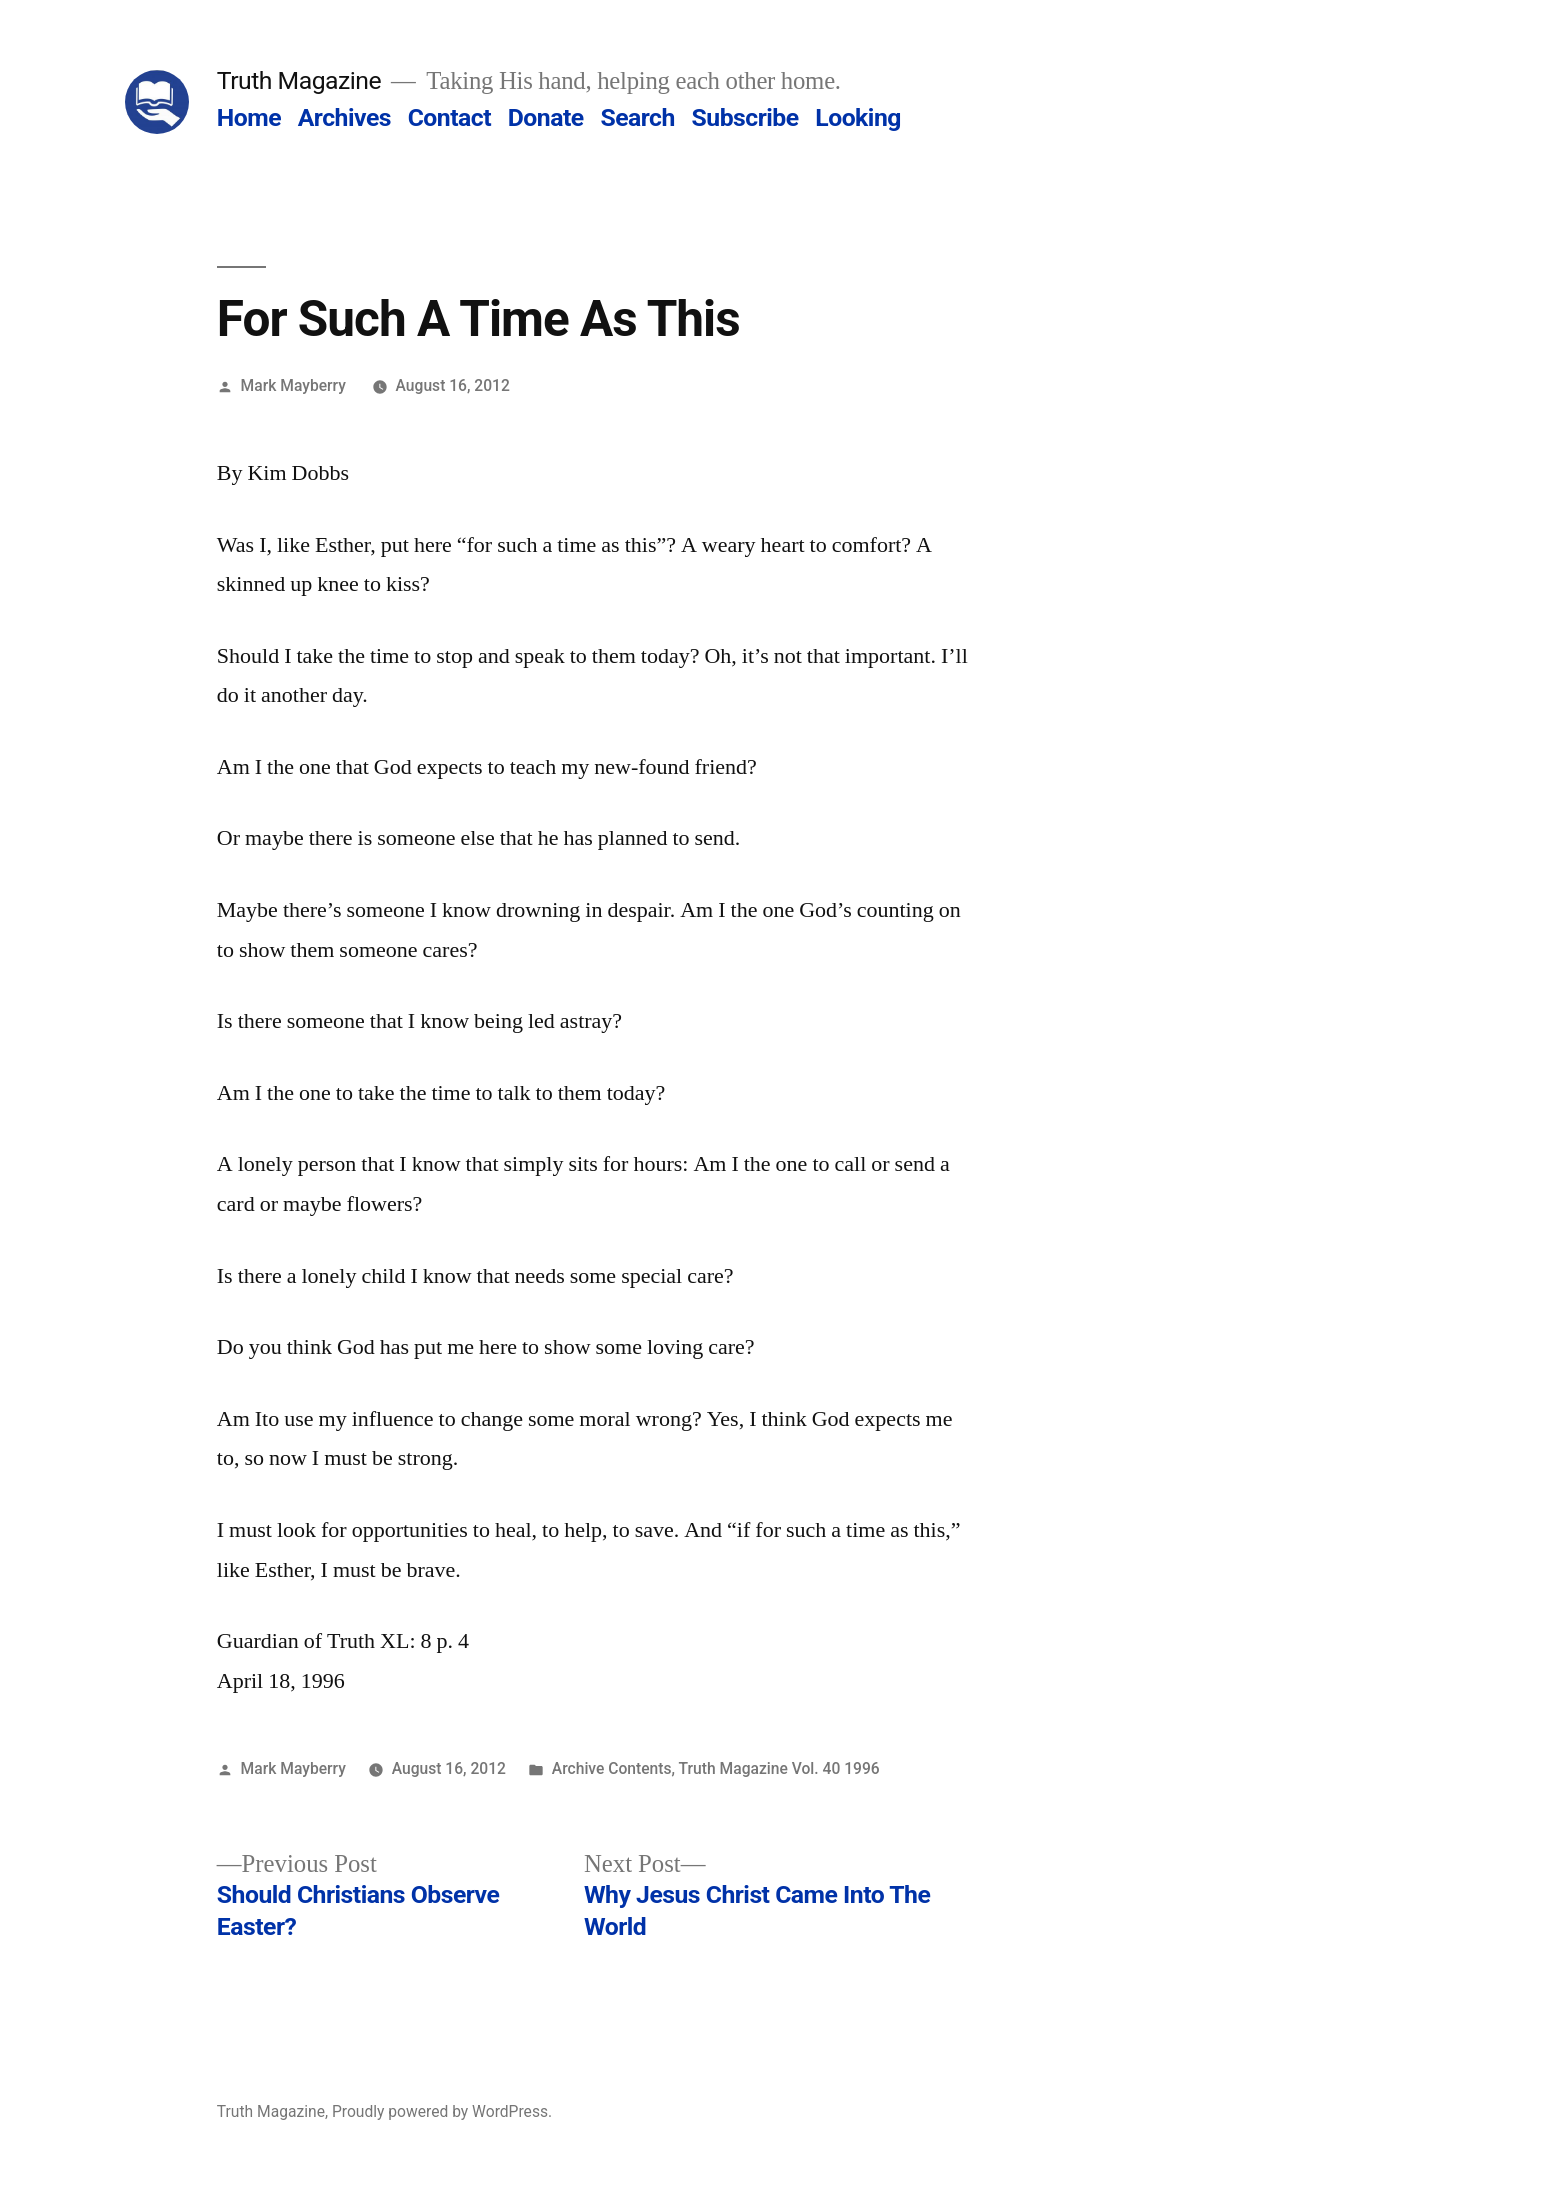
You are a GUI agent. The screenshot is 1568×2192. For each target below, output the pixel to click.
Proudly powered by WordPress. (442, 2111)
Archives (344, 117)
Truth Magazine (299, 80)
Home (249, 117)
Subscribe (745, 117)
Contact (449, 117)
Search (637, 117)
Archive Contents (612, 1768)
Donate (546, 117)
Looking (858, 117)
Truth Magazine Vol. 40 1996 (779, 1768)
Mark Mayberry (293, 385)
